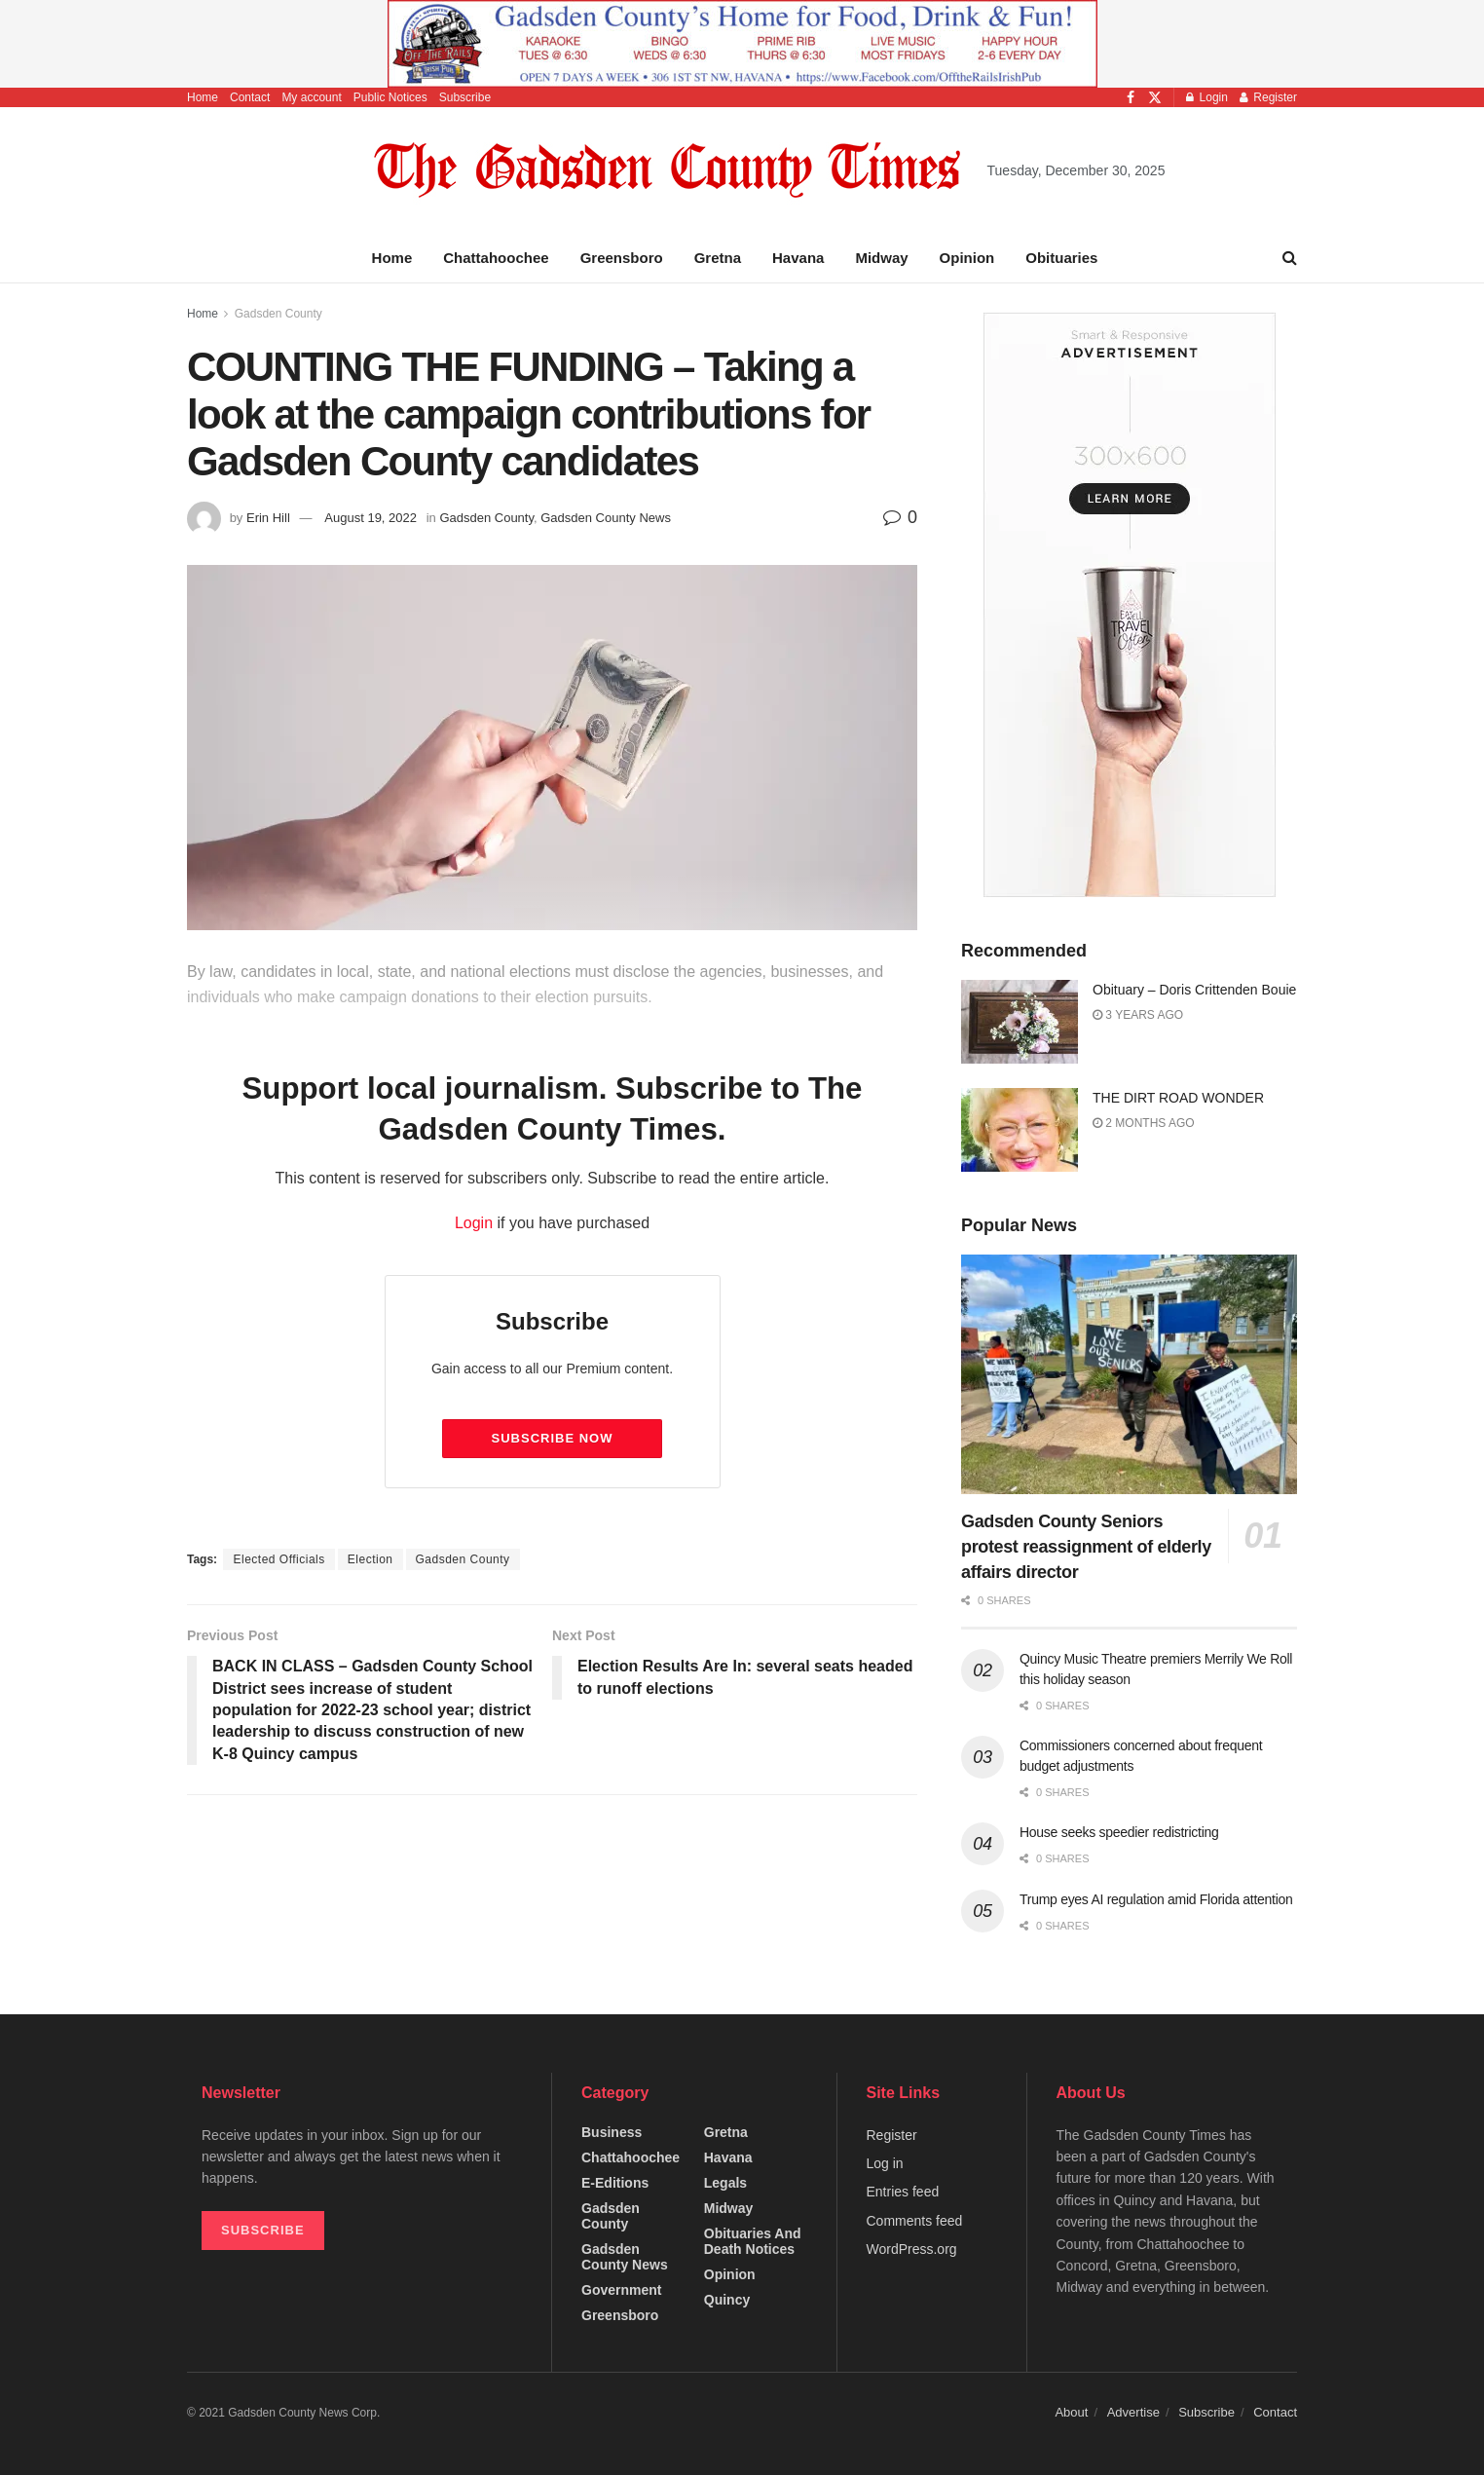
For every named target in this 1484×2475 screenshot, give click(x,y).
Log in (885, 2163)
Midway (881, 257)
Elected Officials (278, 1559)
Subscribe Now (552, 1438)
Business (611, 2132)
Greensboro (621, 257)
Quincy (727, 2299)
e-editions (615, 2183)
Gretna (717, 257)
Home (202, 97)
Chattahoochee (495, 257)
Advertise (1133, 2412)
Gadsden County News (605, 517)
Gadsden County (278, 313)
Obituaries (1061, 257)
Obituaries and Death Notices (752, 2241)
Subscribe (465, 97)
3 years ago (1138, 1015)
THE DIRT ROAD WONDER (1178, 1098)
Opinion (967, 257)
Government (621, 2290)
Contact (250, 97)
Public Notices (390, 97)
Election (370, 1559)
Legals (725, 2183)
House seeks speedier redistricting (1119, 1832)
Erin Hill (268, 517)
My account (311, 97)
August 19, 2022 (370, 517)
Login (1207, 97)
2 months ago (1144, 1123)
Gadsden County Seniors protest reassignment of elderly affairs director (1086, 1547)
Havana (798, 257)
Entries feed (903, 2191)
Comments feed (915, 2221)
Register (1268, 97)
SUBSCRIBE (263, 2230)
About (1071, 2412)
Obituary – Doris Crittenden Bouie (1194, 989)
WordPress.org (912, 2249)
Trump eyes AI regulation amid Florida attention (1156, 1899)
